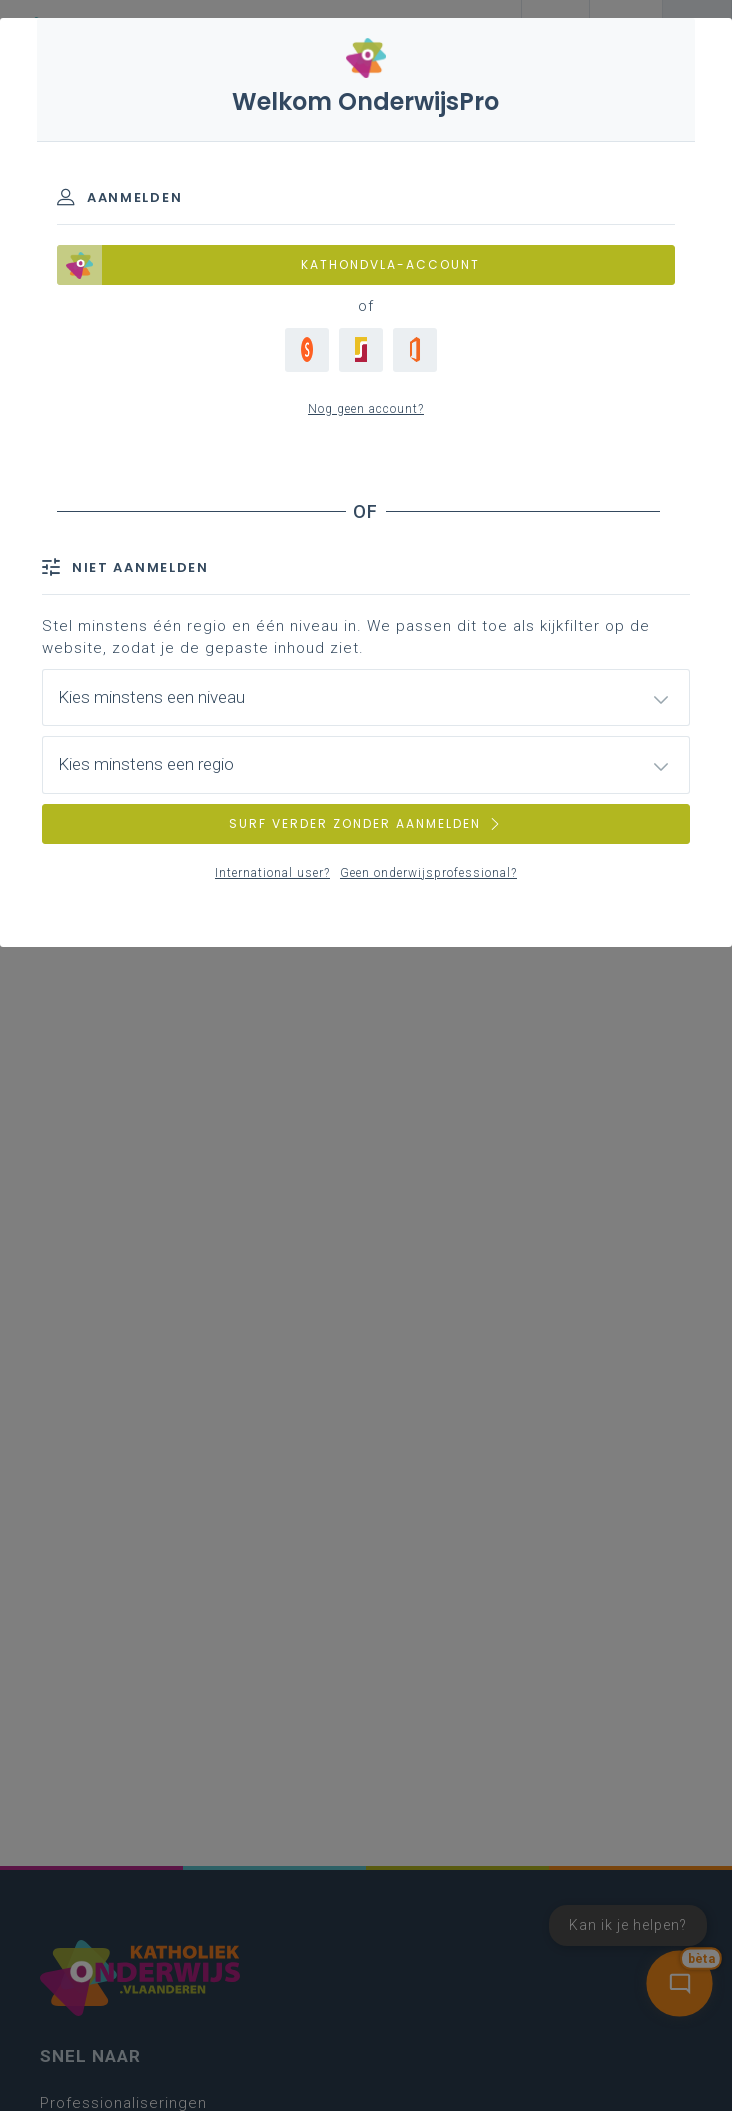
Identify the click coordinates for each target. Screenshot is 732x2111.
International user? (272, 873)
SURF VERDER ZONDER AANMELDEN (366, 823)
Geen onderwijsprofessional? (428, 873)
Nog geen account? (366, 409)
